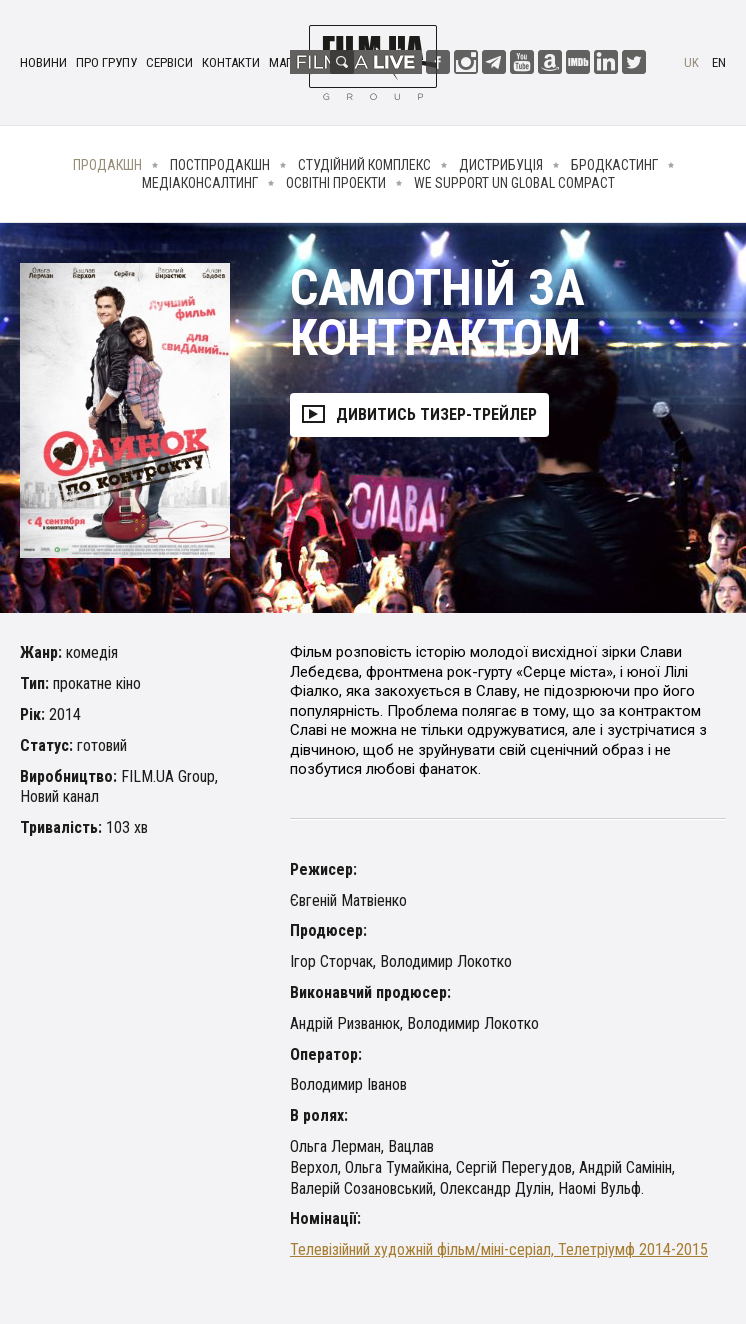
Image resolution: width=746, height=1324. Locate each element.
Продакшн (107, 165)
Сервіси (169, 62)
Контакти (231, 62)
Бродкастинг (614, 165)
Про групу (106, 62)
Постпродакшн (220, 165)
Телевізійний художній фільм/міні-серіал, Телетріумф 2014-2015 (499, 1249)
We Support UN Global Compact (514, 183)
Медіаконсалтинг (200, 183)
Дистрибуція (501, 165)
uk (691, 62)
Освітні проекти (336, 183)
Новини (43, 62)
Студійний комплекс (364, 165)
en (719, 62)
